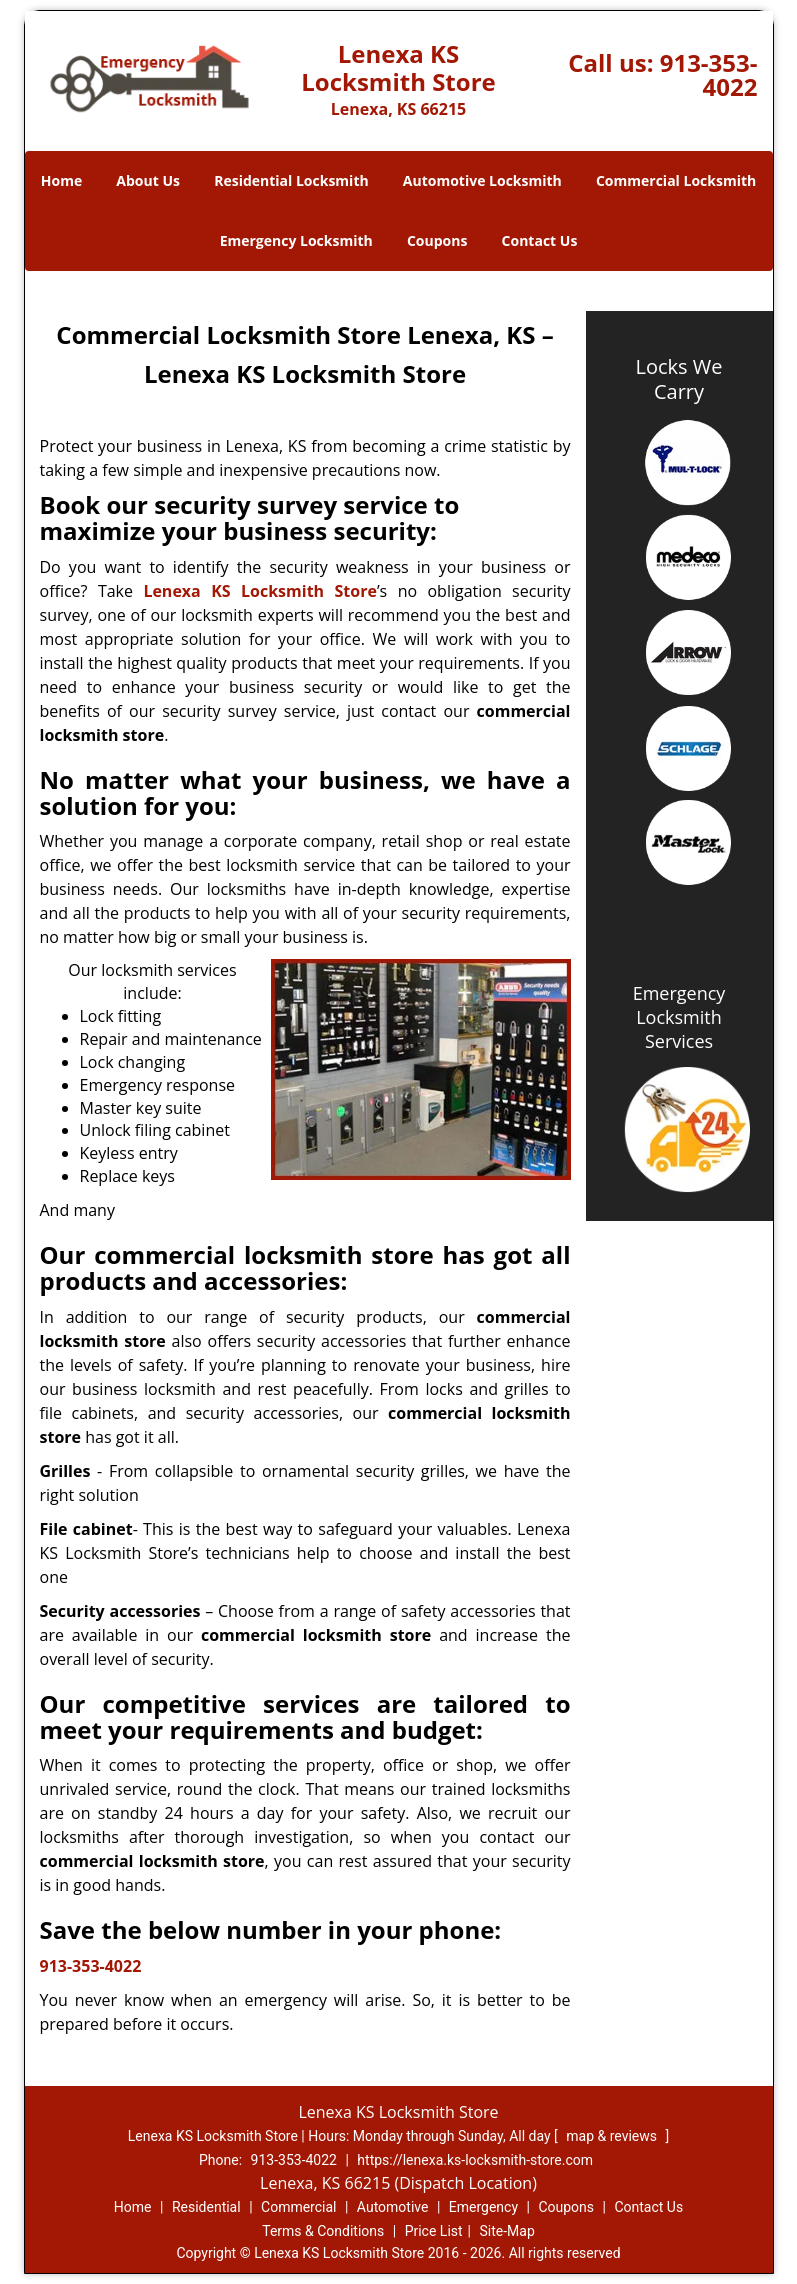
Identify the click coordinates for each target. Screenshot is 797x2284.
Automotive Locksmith (482, 180)
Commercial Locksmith (676, 180)
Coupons (437, 240)
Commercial (298, 2207)
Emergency (483, 2207)
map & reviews (613, 2136)
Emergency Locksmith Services (679, 1017)
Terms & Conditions (323, 2231)
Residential (206, 2207)
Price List (434, 2231)
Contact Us (540, 240)
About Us (148, 180)
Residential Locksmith (291, 180)
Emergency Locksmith (296, 240)
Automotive (393, 2207)
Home (61, 180)
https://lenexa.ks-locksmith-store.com (475, 2160)
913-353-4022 (709, 74)
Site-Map (507, 2231)
